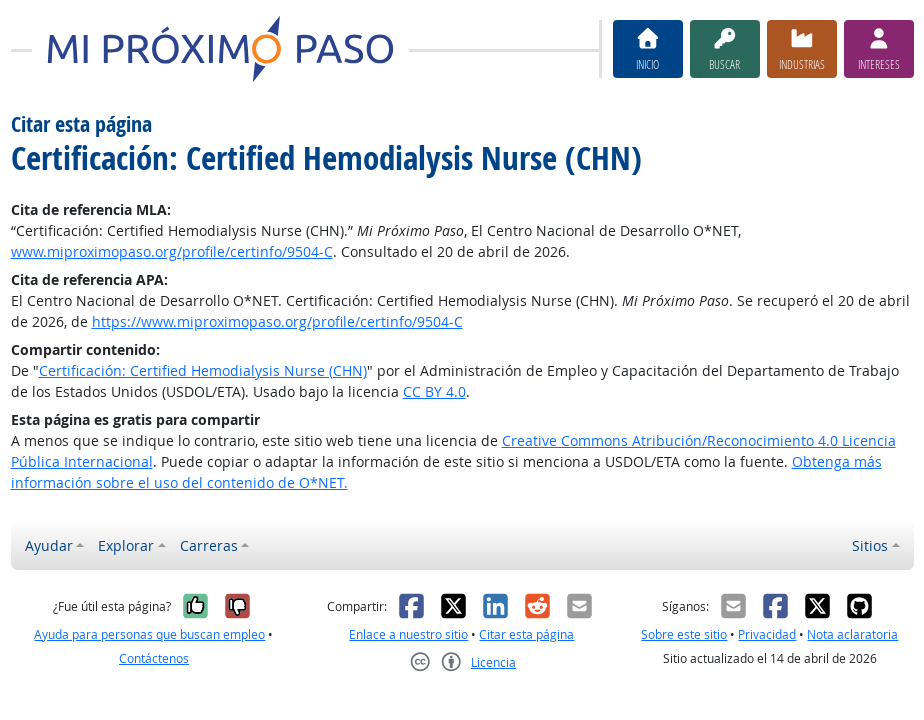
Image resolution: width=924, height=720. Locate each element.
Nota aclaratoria (852, 634)
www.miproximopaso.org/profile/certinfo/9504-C (172, 251)
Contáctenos (154, 658)
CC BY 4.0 (434, 391)
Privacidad (767, 634)
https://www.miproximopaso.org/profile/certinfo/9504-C (277, 321)
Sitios (870, 545)
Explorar (126, 545)
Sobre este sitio (684, 634)
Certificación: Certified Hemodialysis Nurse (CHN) (203, 370)
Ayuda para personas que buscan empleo (149, 634)
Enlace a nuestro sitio (408, 634)
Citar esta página (526, 634)
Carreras (209, 545)
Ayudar (49, 545)
